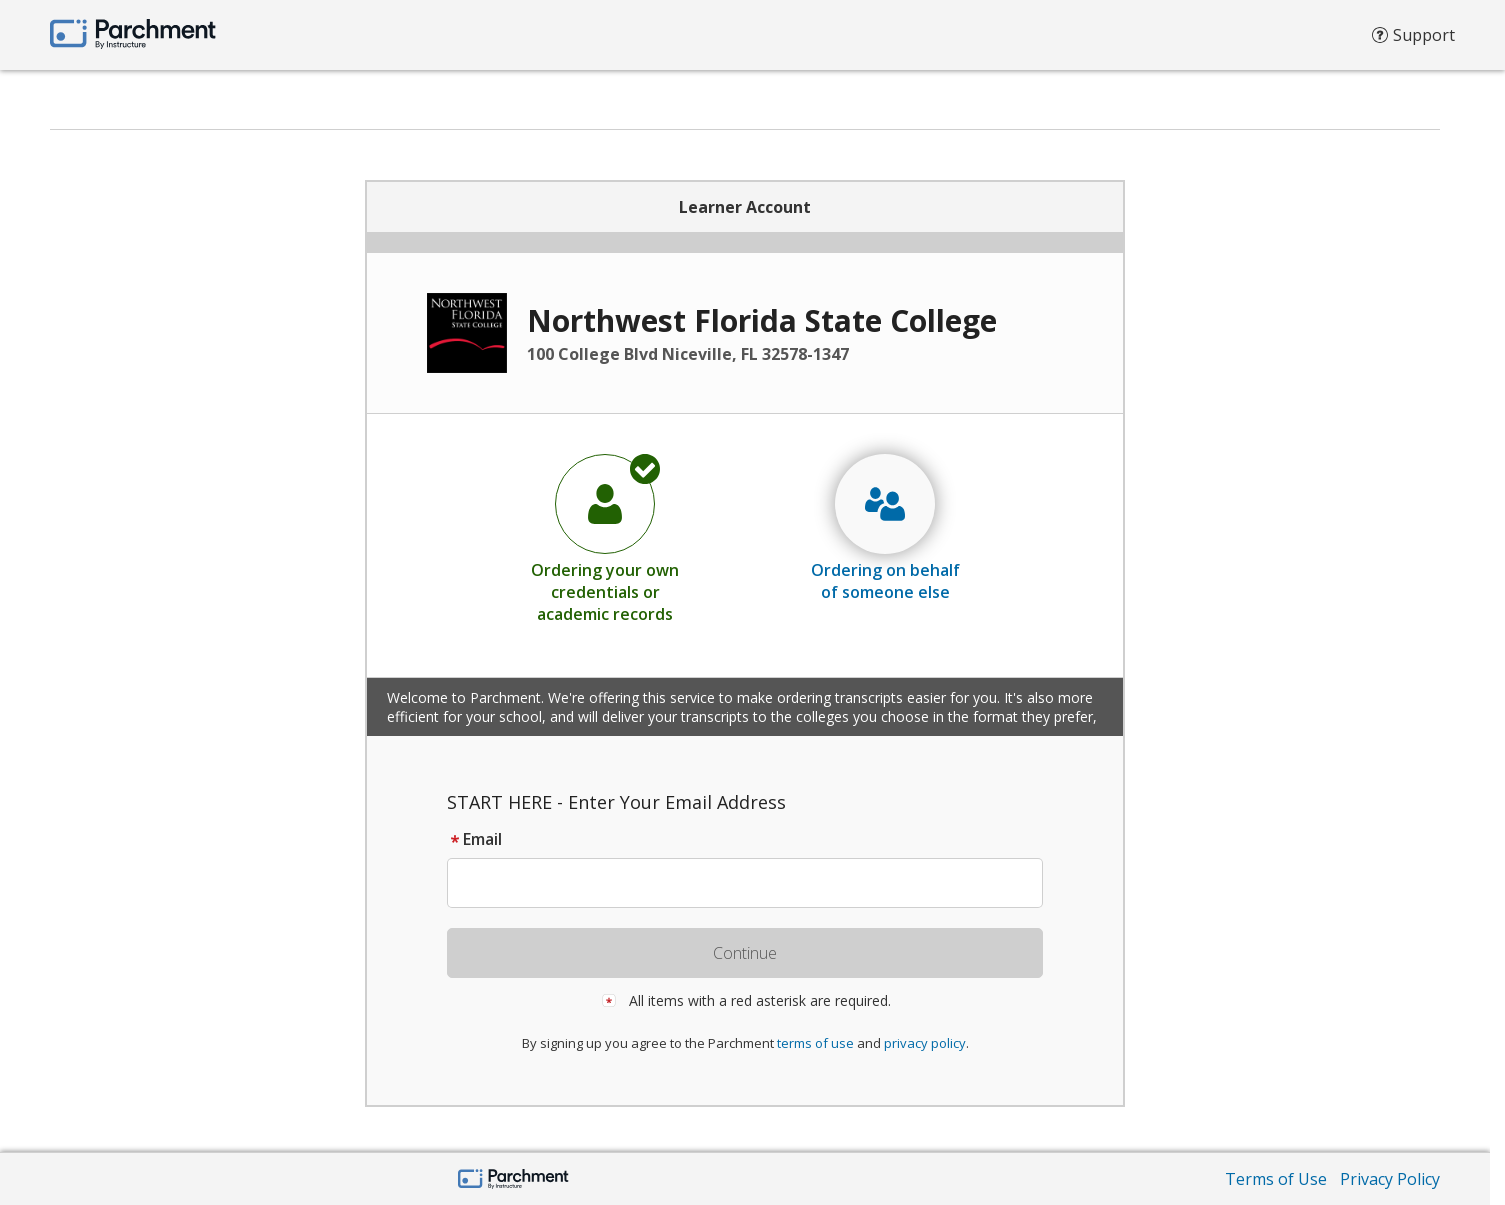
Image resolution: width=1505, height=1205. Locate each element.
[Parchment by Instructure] (513, 1180)
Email (474, 839)
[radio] (605, 538)
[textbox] (754, 883)
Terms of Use (1276, 1179)
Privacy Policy (1390, 1179)
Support (1413, 40)
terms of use (815, 1043)
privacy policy (925, 1043)
